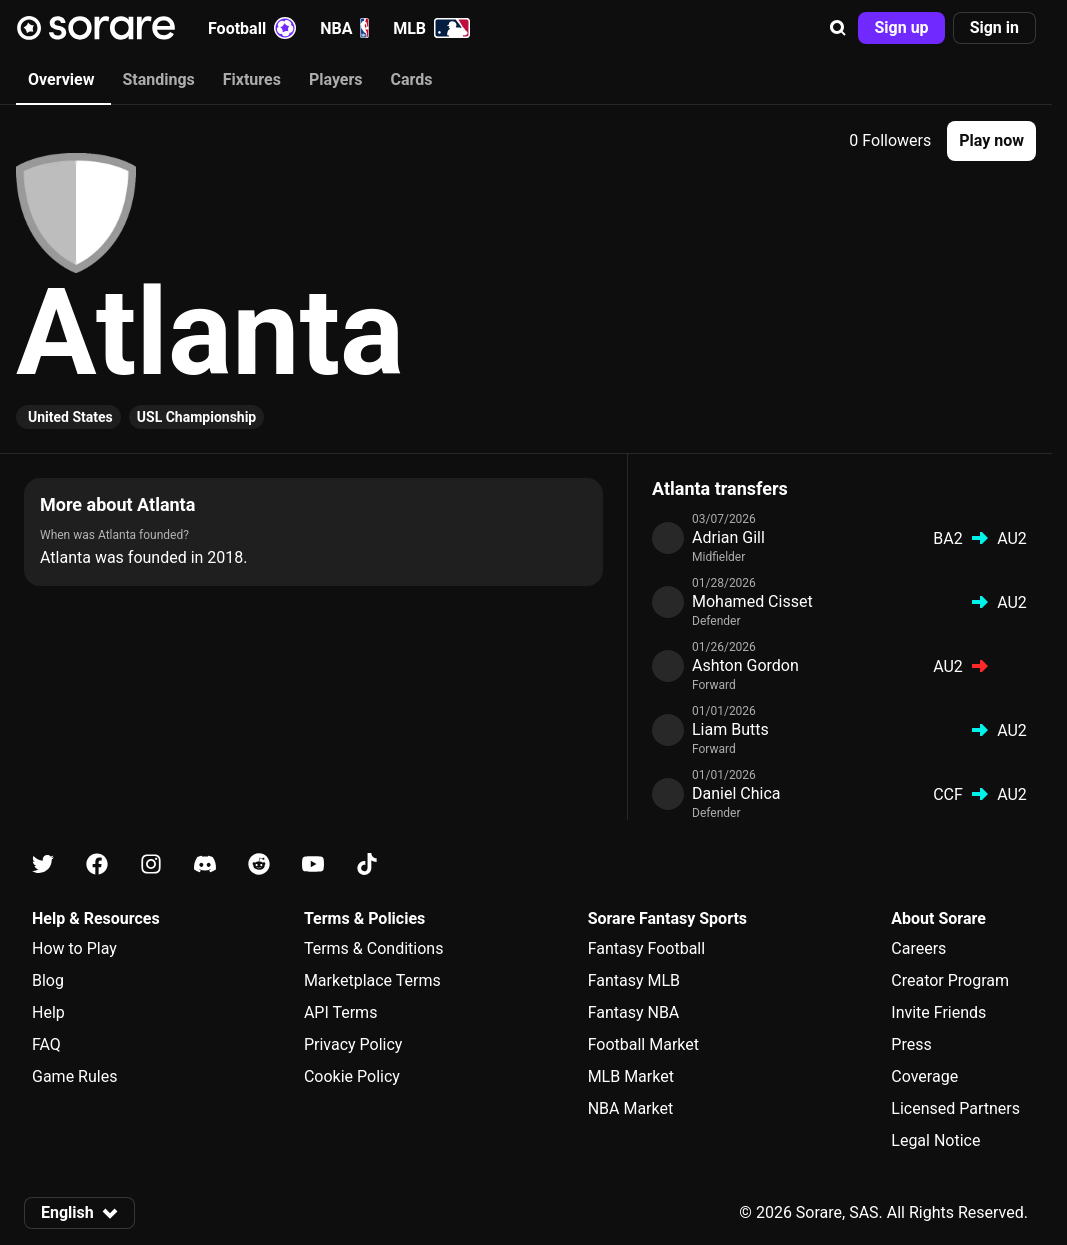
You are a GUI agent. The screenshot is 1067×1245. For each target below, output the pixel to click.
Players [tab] (336, 79)
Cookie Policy (352, 1076)
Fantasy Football (646, 948)
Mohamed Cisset (752, 601)
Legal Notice (935, 1140)
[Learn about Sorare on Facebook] (97, 864)
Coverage (924, 1076)
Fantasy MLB (634, 980)
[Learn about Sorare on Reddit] (259, 864)
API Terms (341, 1012)
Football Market (643, 1044)
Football (252, 28)
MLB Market (631, 1076)
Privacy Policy (353, 1044)
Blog (48, 980)
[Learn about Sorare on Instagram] (151, 864)
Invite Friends (938, 1012)
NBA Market (631, 1108)
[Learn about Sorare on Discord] (205, 864)
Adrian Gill (728, 537)
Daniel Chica (736, 793)
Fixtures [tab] (252, 79)
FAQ (46, 1044)
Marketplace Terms (372, 980)
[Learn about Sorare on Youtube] (313, 864)
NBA (344, 28)
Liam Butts (730, 729)
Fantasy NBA (634, 1012)
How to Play (74, 948)
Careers (918, 948)
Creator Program (950, 980)
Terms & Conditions (374, 948)
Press (911, 1044)
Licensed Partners (955, 1108)
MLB (431, 28)
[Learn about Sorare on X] (43, 864)
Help (48, 1012)
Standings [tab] (158, 79)
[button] (838, 28)
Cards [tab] (412, 79)
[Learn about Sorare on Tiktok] (367, 864)
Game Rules (74, 1076)
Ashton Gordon (745, 665)
